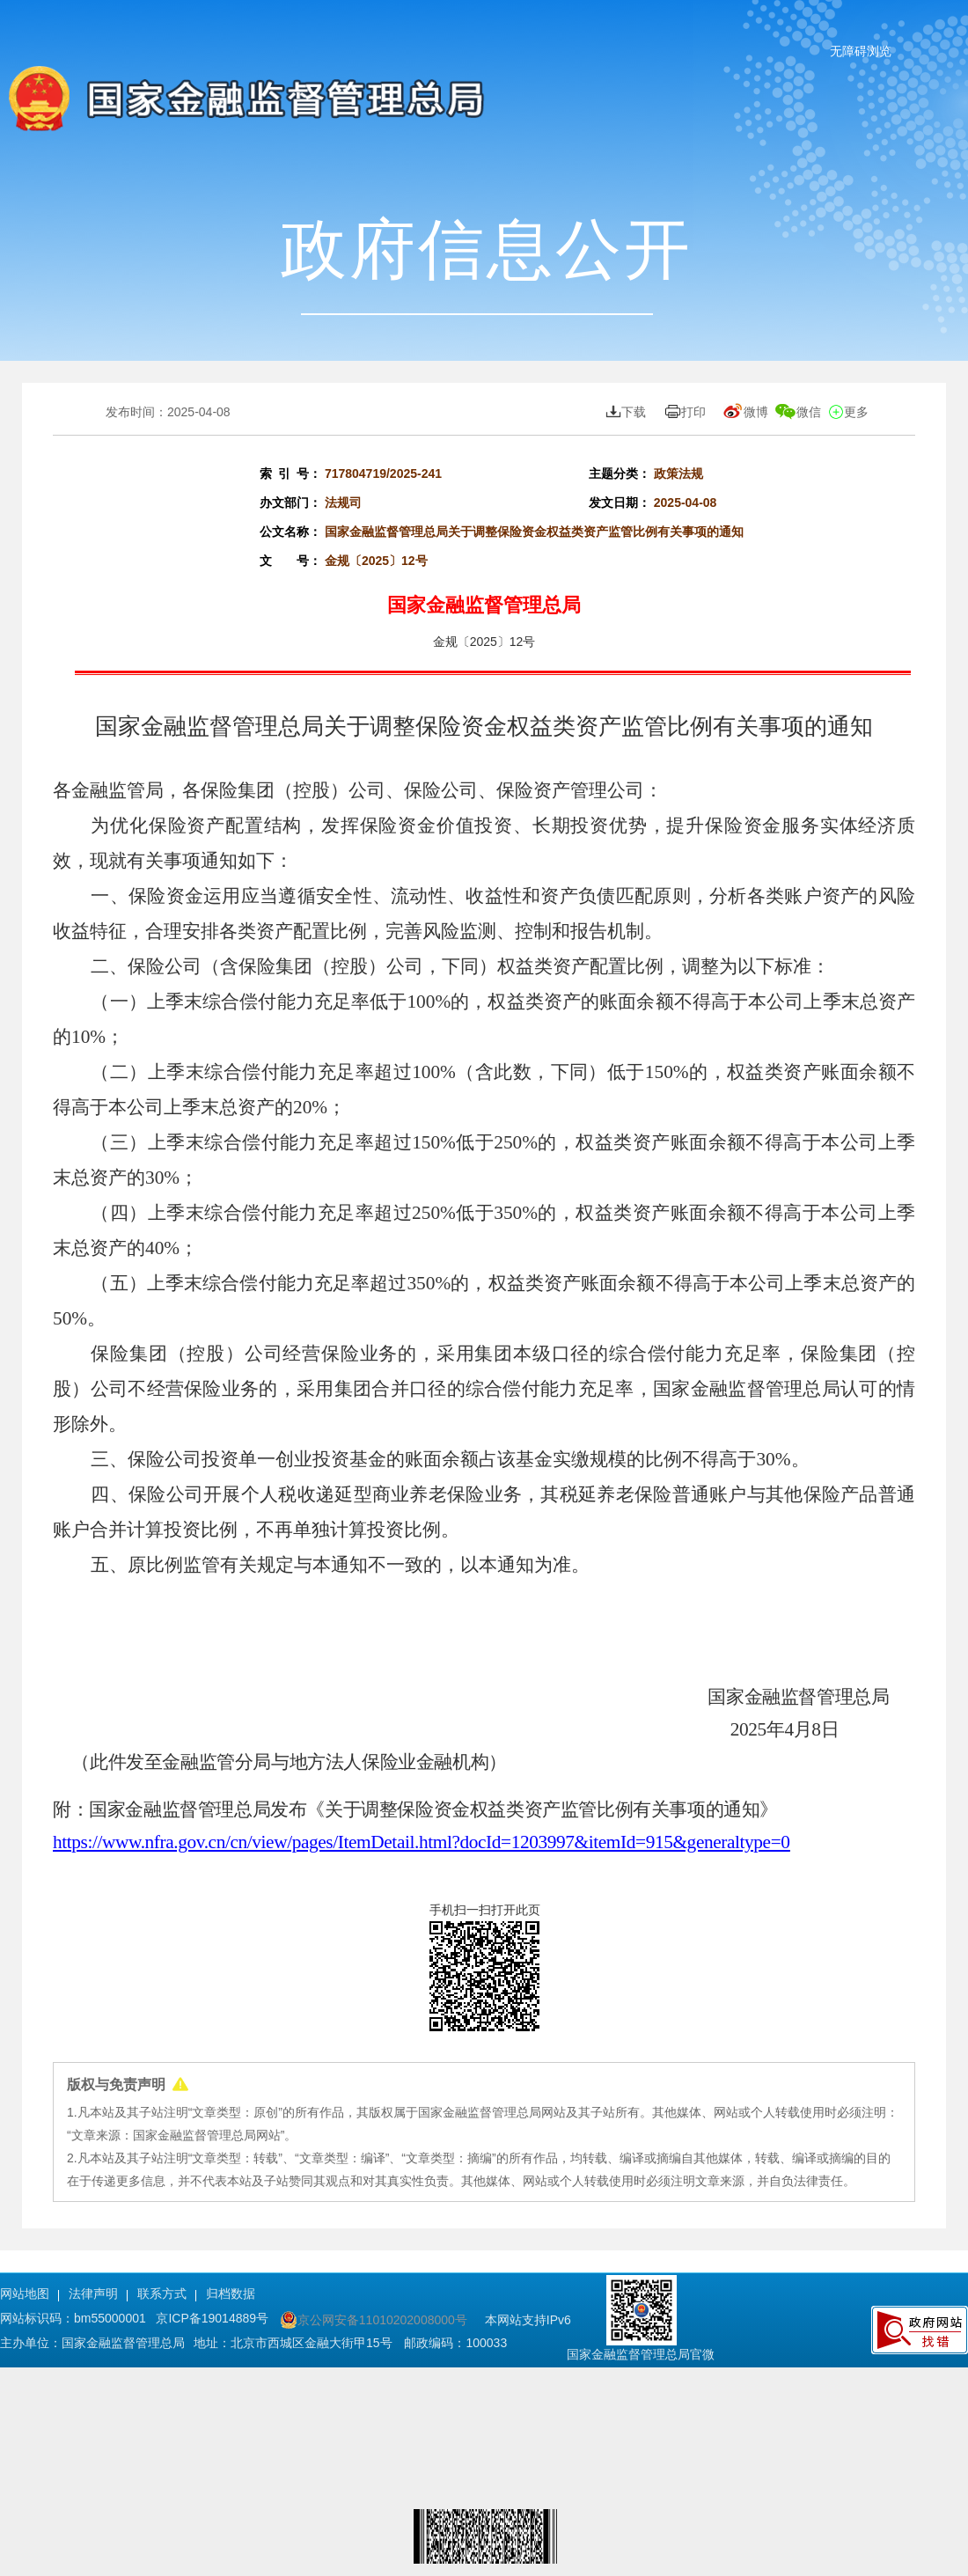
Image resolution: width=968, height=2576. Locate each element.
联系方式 (162, 2293)
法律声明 (93, 2293)
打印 (683, 412)
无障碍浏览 (860, 51)
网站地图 (24, 2293)
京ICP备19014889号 (214, 2318)
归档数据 (230, 2293)
